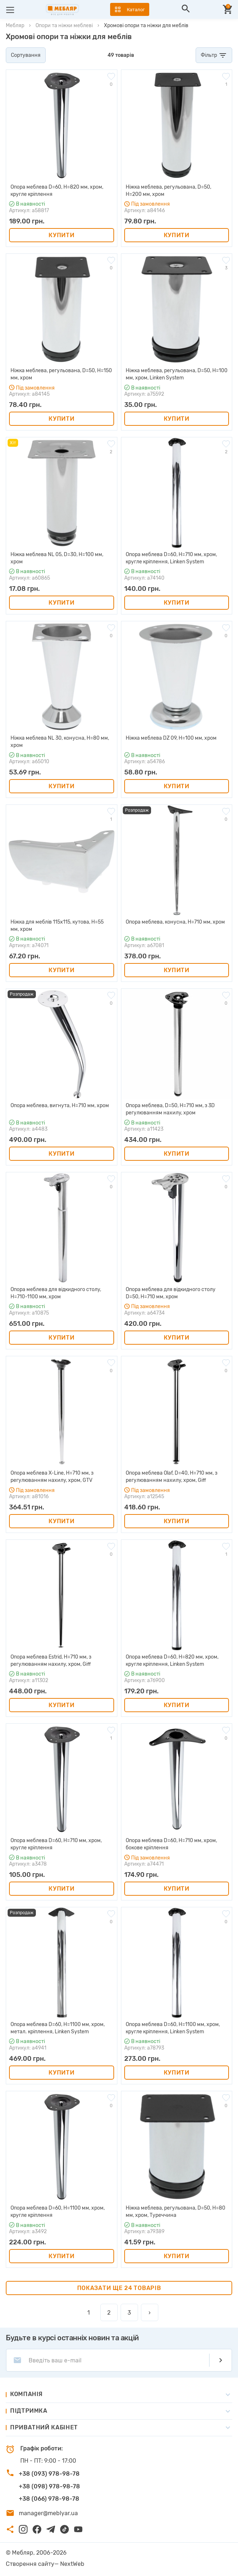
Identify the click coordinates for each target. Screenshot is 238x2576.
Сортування (26, 55)
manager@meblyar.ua (48, 2513)
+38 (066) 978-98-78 (49, 2498)
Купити (61, 235)
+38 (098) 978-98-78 (49, 2486)
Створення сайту (30, 2563)
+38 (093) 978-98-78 (49, 2473)
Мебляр (15, 25)
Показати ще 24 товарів (119, 2288)
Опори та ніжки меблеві (64, 25)
